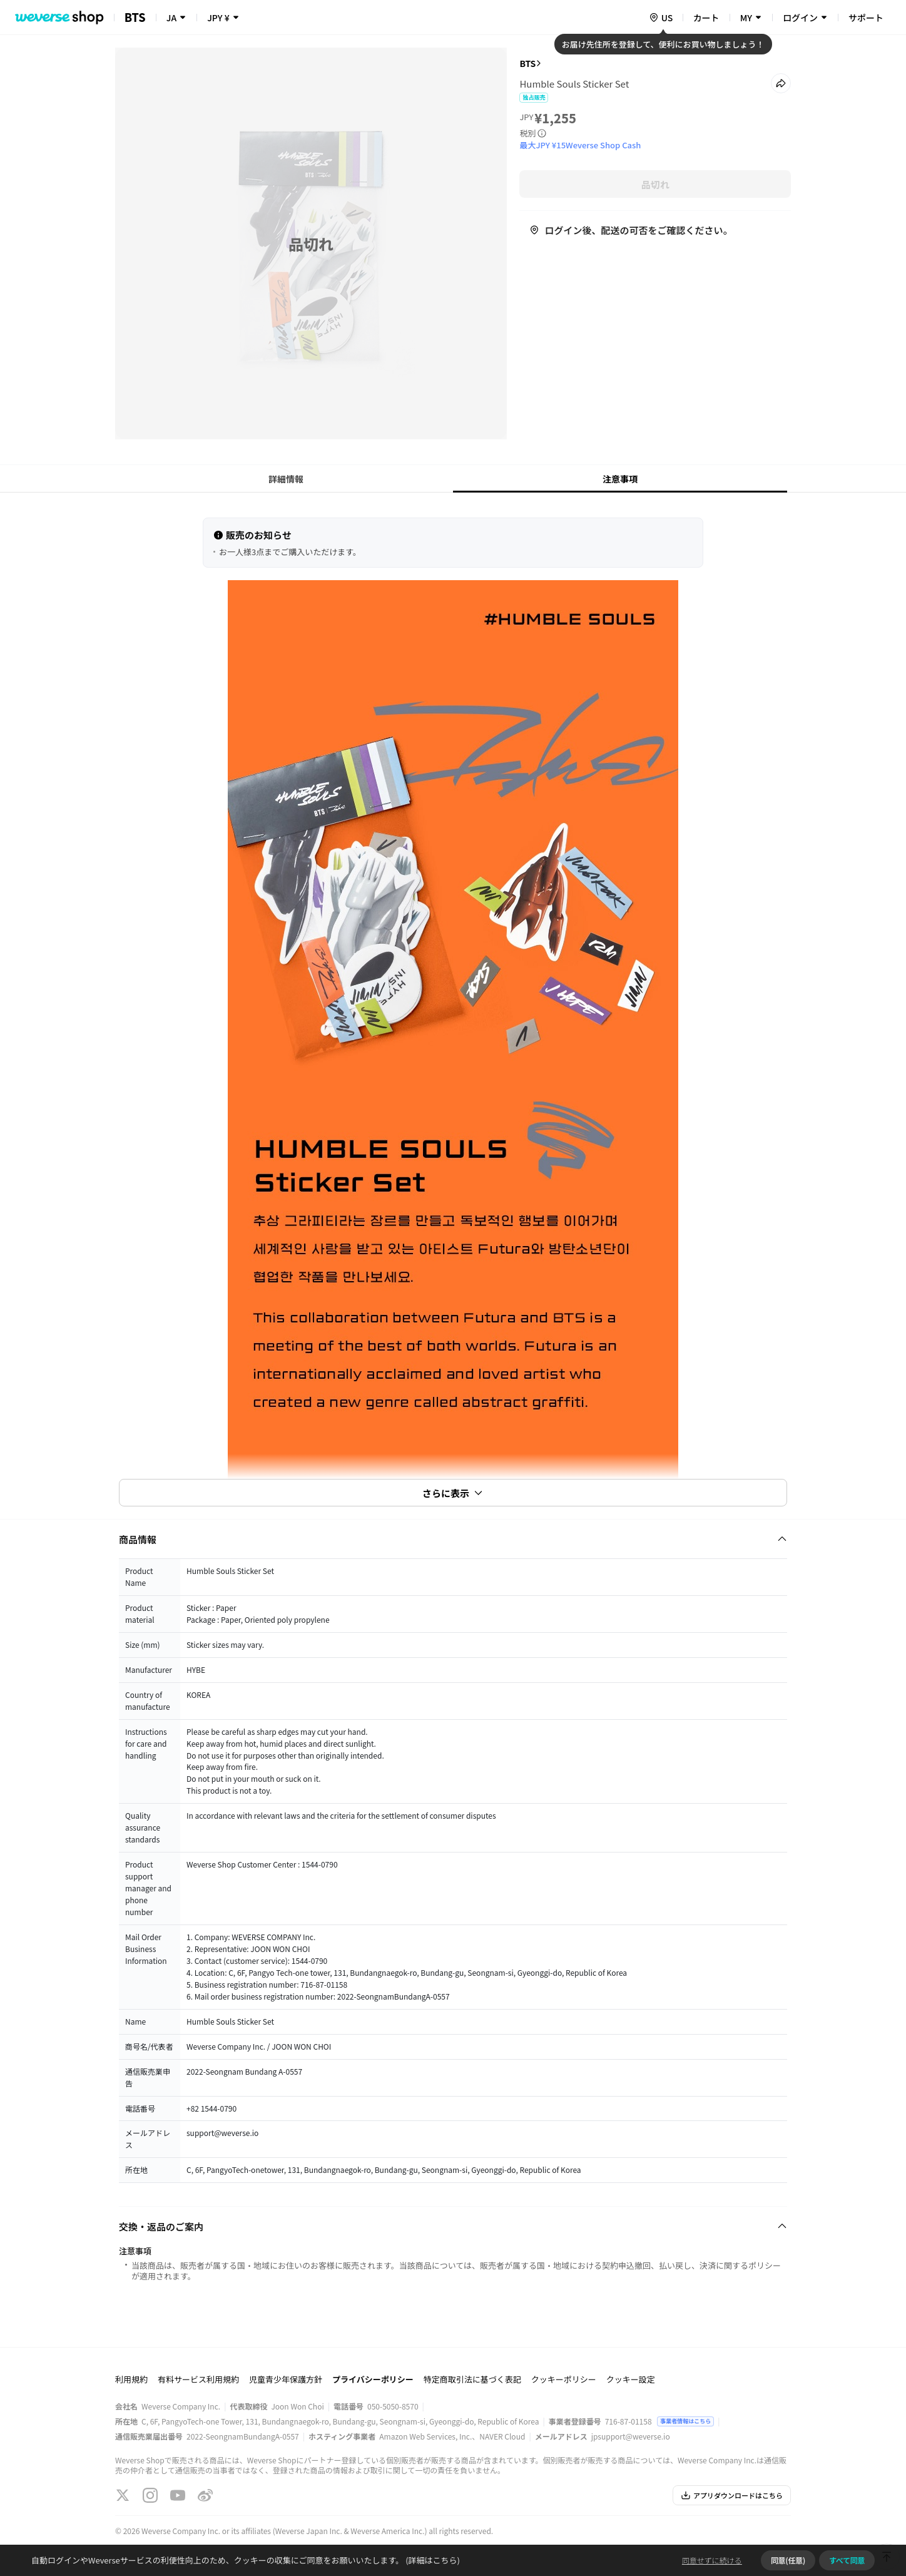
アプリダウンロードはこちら (732, 2495)
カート (706, 17)
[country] (660, 17)
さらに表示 (453, 1493)
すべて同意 (847, 2560)
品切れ (655, 184)
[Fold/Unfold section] (453, 1539)
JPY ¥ (218, 17)
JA (171, 17)
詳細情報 (285, 479)
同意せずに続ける (712, 2560)
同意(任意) (788, 2560)
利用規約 (131, 2379)
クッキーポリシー (563, 2379)
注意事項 (620, 479)
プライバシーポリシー (373, 2379)
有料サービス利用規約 (198, 2379)
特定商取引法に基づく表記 (472, 2379)
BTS (527, 63)
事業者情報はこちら (685, 2421)
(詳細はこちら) (432, 2560)
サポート (865, 17)
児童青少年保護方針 (285, 2379)
